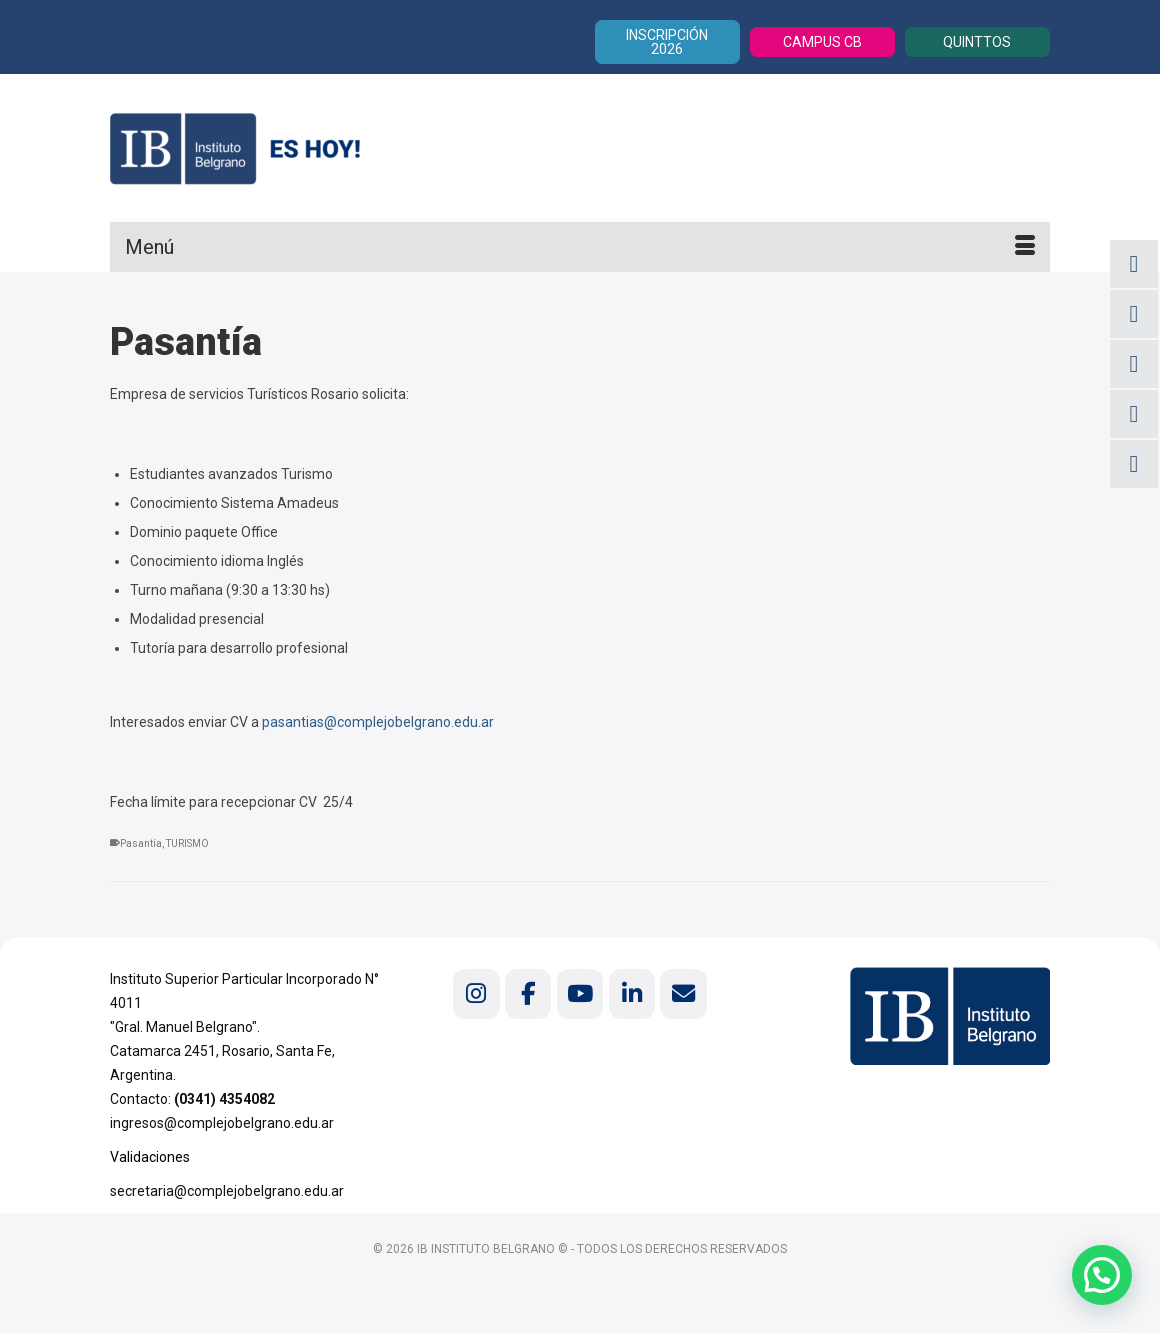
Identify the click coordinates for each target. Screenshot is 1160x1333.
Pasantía (141, 843)
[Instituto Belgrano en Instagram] (476, 993)
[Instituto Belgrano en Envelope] (683, 993)
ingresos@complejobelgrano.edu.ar (222, 1123)
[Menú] (580, 247)
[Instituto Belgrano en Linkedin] (632, 993)
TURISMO (187, 843)
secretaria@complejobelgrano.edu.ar (227, 1191)
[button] (1101, 1273)
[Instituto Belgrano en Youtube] (580, 993)
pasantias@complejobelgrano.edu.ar (378, 722)
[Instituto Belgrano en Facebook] (528, 993)
